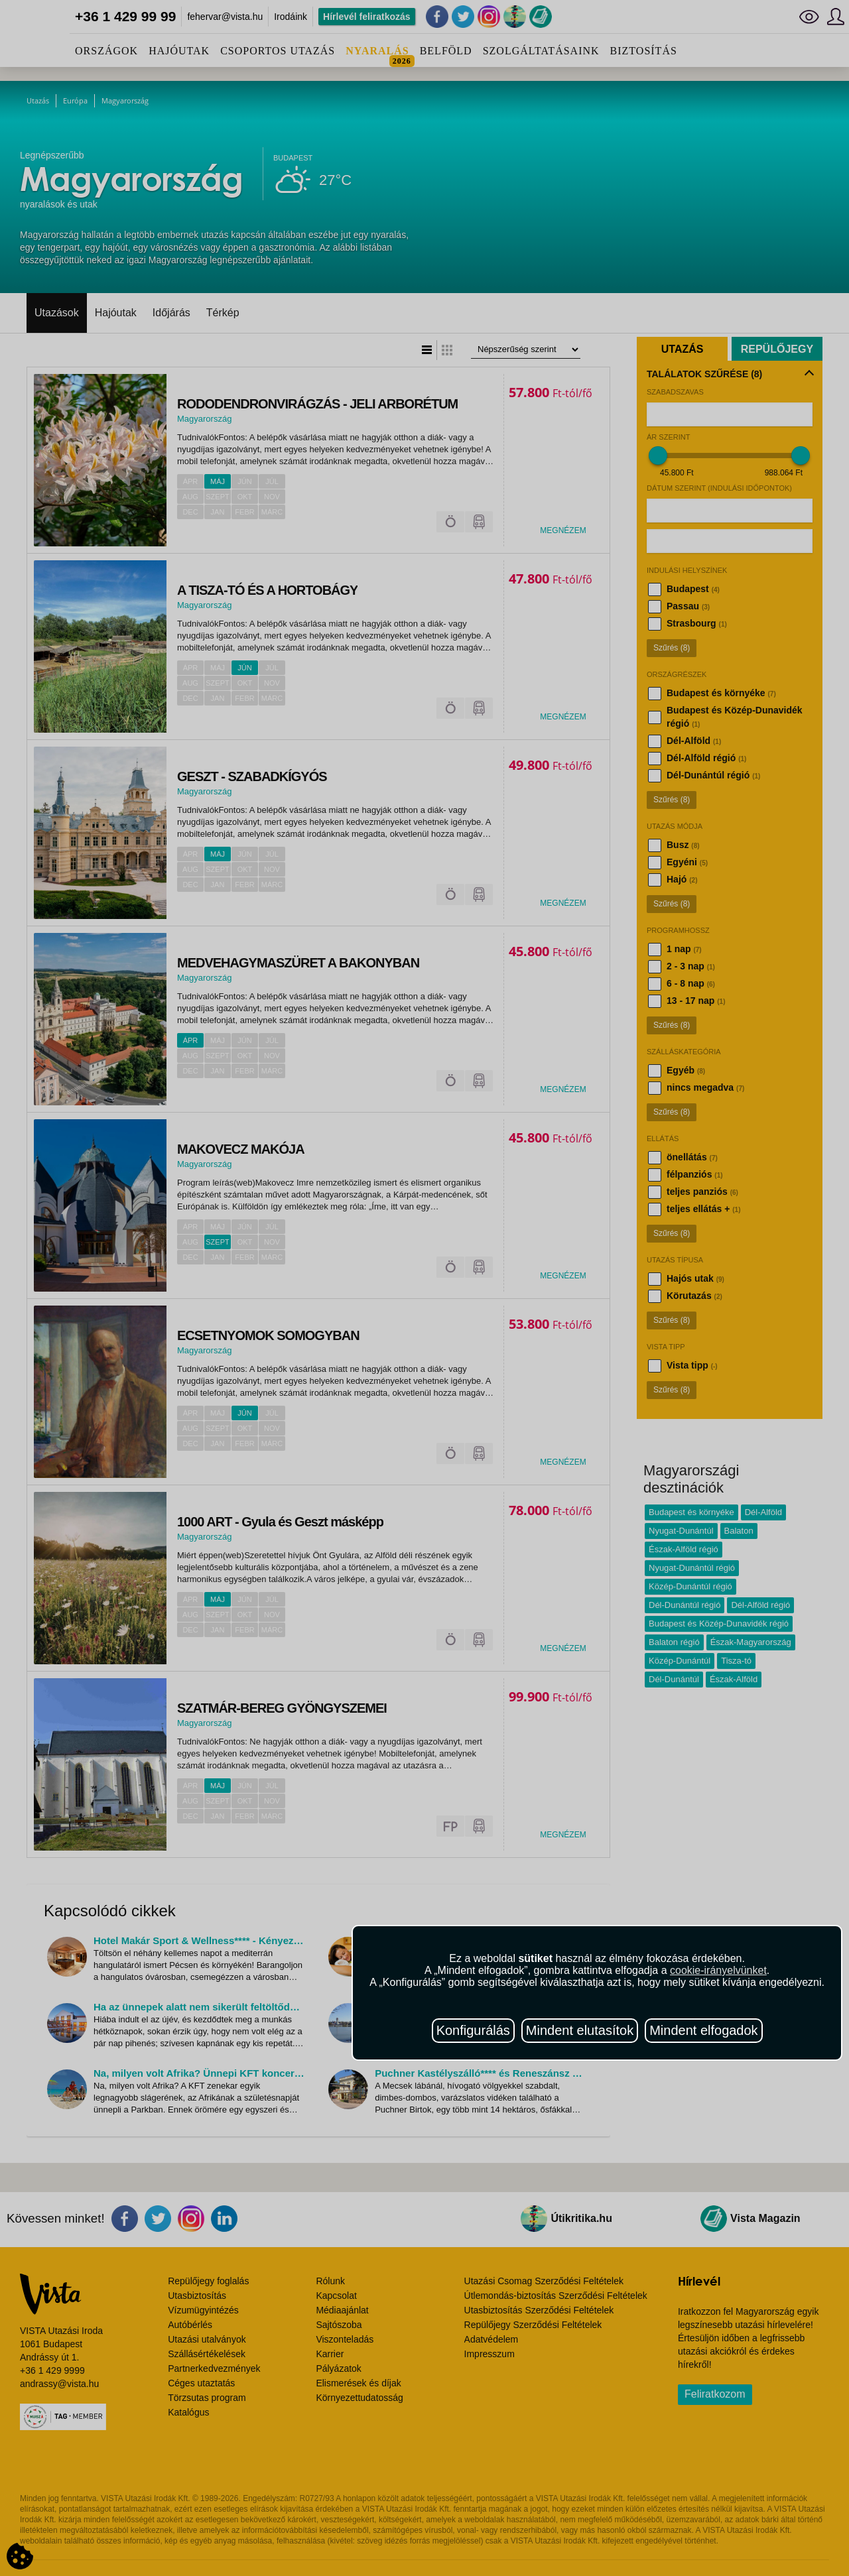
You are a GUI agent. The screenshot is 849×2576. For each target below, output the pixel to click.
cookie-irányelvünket (718, 1970)
